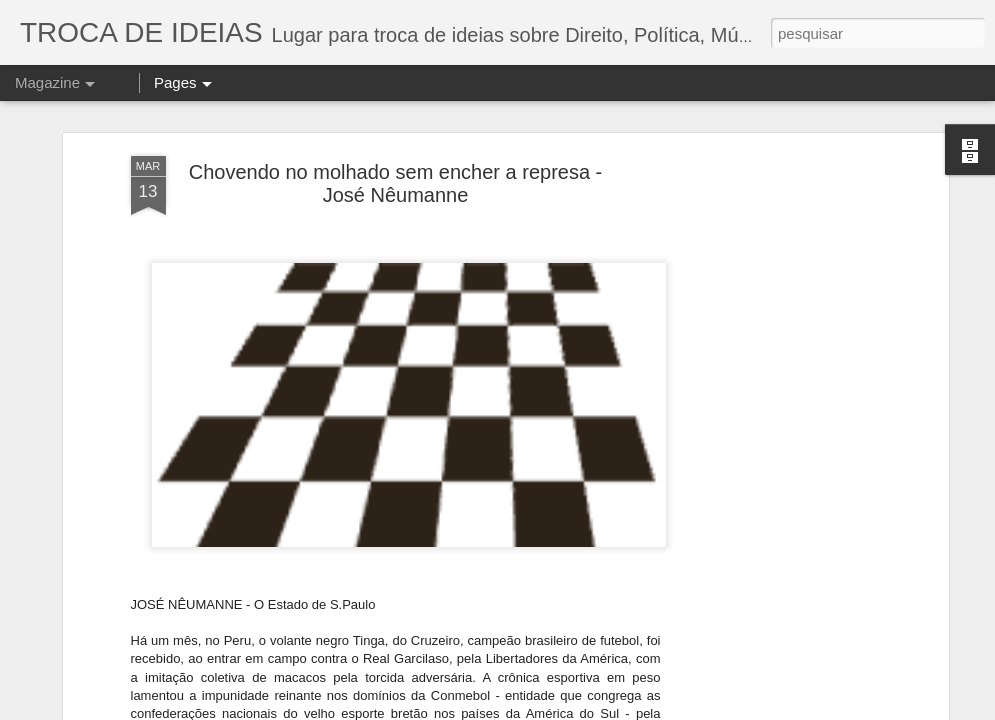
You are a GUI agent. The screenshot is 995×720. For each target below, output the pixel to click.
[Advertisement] (771, 343)
